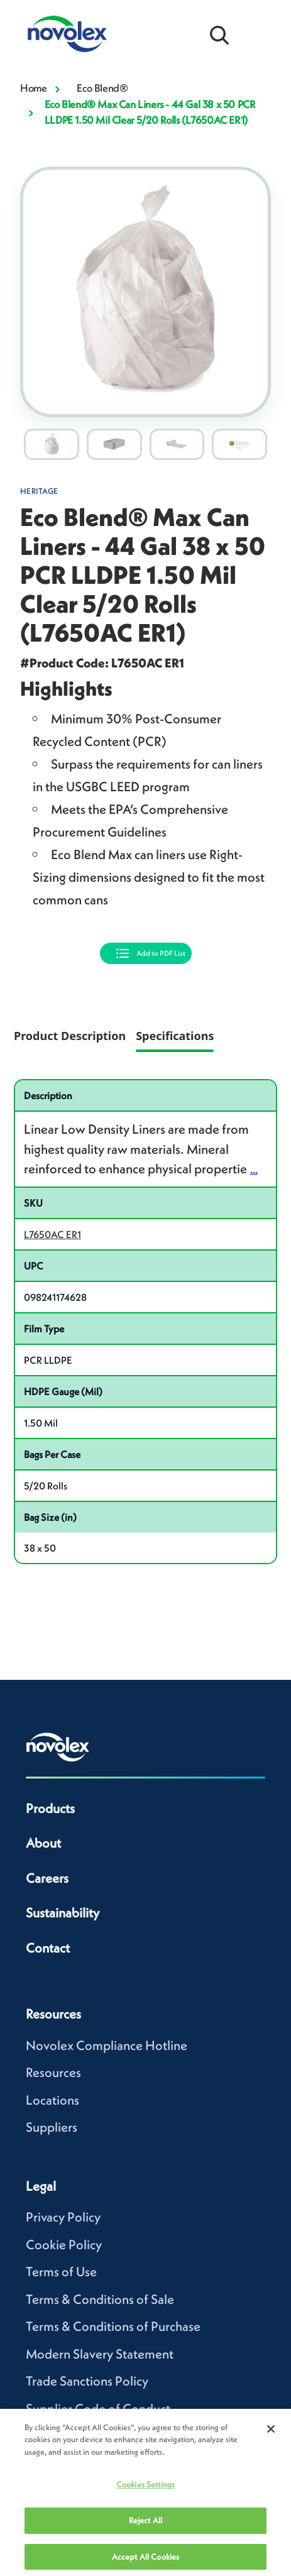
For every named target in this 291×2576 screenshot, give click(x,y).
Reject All (145, 2526)
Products (50, 1808)
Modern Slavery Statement (99, 2353)
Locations (52, 2099)
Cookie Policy (64, 2244)
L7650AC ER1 (52, 1234)
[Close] (271, 2434)
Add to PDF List (160, 953)
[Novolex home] (58, 1747)
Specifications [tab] (175, 1035)
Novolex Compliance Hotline (106, 2045)
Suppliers (51, 2126)
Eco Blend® (102, 88)
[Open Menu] (259, 34)
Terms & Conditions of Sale (100, 2299)
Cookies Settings (145, 2491)
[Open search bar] (219, 34)
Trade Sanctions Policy (87, 2380)
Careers (47, 1878)
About (43, 1842)
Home (33, 88)
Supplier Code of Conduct (98, 2408)
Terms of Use (61, 2271)
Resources (53, 2072)
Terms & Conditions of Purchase (113, 2326)
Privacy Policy (63, 2216)
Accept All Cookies (145, 2562)
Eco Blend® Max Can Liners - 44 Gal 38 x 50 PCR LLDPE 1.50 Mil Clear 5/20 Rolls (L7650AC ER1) (150, 112)
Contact (48, 1947)
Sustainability (62, 1912)
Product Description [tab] (70, 1035)
